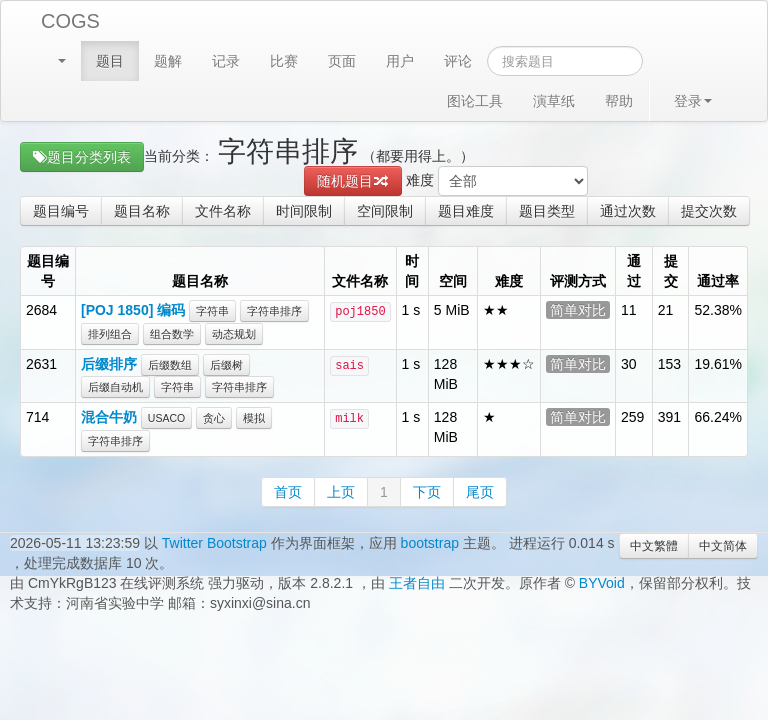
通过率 (718, 281)
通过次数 (628, 211)
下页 (427, 492)
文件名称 (223, 211)
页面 (342, 61)
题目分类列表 (82, 157)
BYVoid (602, 583)
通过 (634, 271)
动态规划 (234, 334)
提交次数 (709, 211)
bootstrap (430, 543)
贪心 (214, 418)
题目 (110, 61)
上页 (341, 492)
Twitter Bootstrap (214, 543)
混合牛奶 (109, 417)
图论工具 (475, 101)
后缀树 (226, 365)
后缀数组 (170, 365)
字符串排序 (274, 311)
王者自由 (417, 583)
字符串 (212, 311)
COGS (70, 21)
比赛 (284, 61)
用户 (400, 61)
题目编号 (61, 211)
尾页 (480, 492)
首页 (288, 492)
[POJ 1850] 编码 (133, 310)
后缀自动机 (115, 387)
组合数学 (172, 334)
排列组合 (110, 334)
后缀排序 (109, 364)
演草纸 (554, 101)
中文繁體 (654, 546)
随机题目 (353, 181)
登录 (693, 101)
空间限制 (385, 211)
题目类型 (547, 211)
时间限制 (304, 211)
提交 (671, 271)
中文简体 (723, 546)
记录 (226, 61)
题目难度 (466, 211)
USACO (166, 418)
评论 (458, 61)
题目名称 (142, 211)
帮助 (619, 101)
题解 (168, 61)
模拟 (254, 418)
